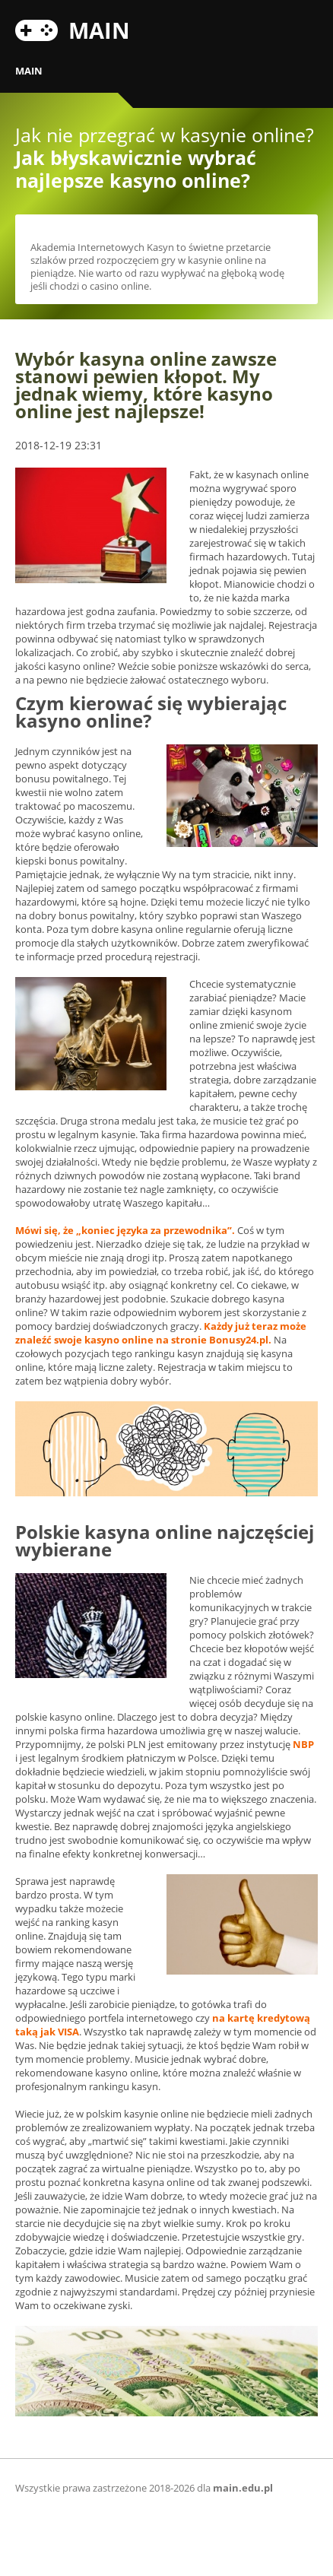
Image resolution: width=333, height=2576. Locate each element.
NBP (303, 1744)
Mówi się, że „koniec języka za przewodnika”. (125, 1230)
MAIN (99, 28)
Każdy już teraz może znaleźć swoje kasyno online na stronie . (160, 1333)
